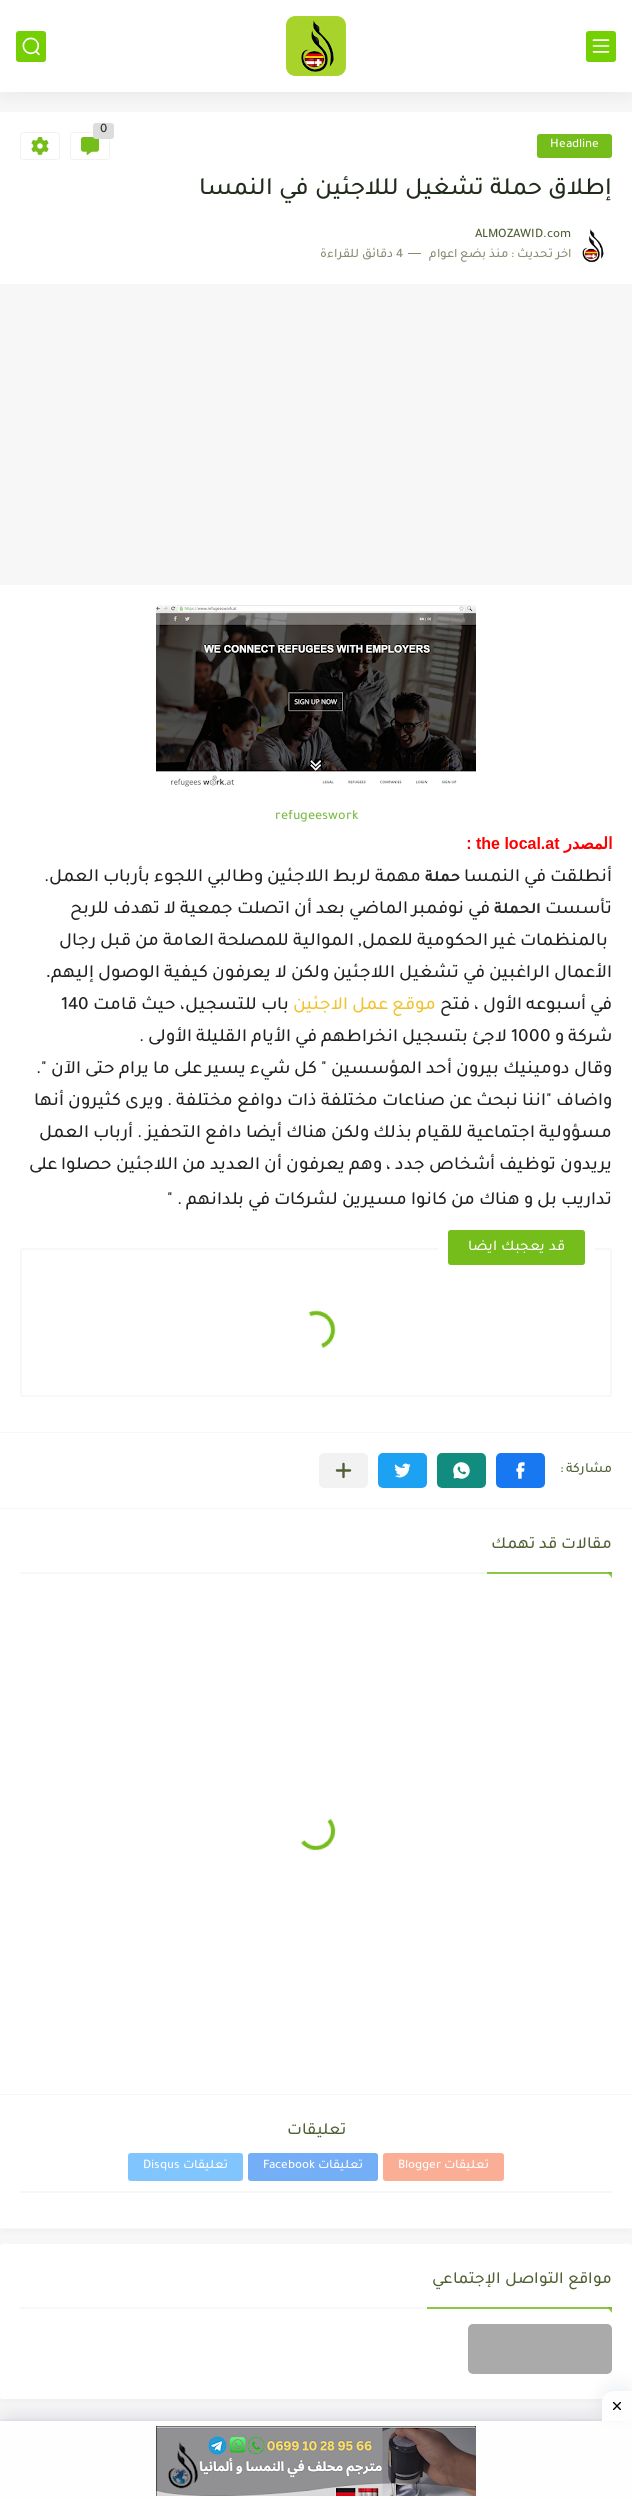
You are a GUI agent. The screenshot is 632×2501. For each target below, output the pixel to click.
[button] (520, 1470)
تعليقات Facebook (313, 2166)
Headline (574, 145)
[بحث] (31, 46)
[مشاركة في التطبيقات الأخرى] (343, 1470)
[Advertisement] (316, 435)
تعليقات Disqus (185, 2166)
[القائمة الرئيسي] (601, 46)
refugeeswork (316, 817)
